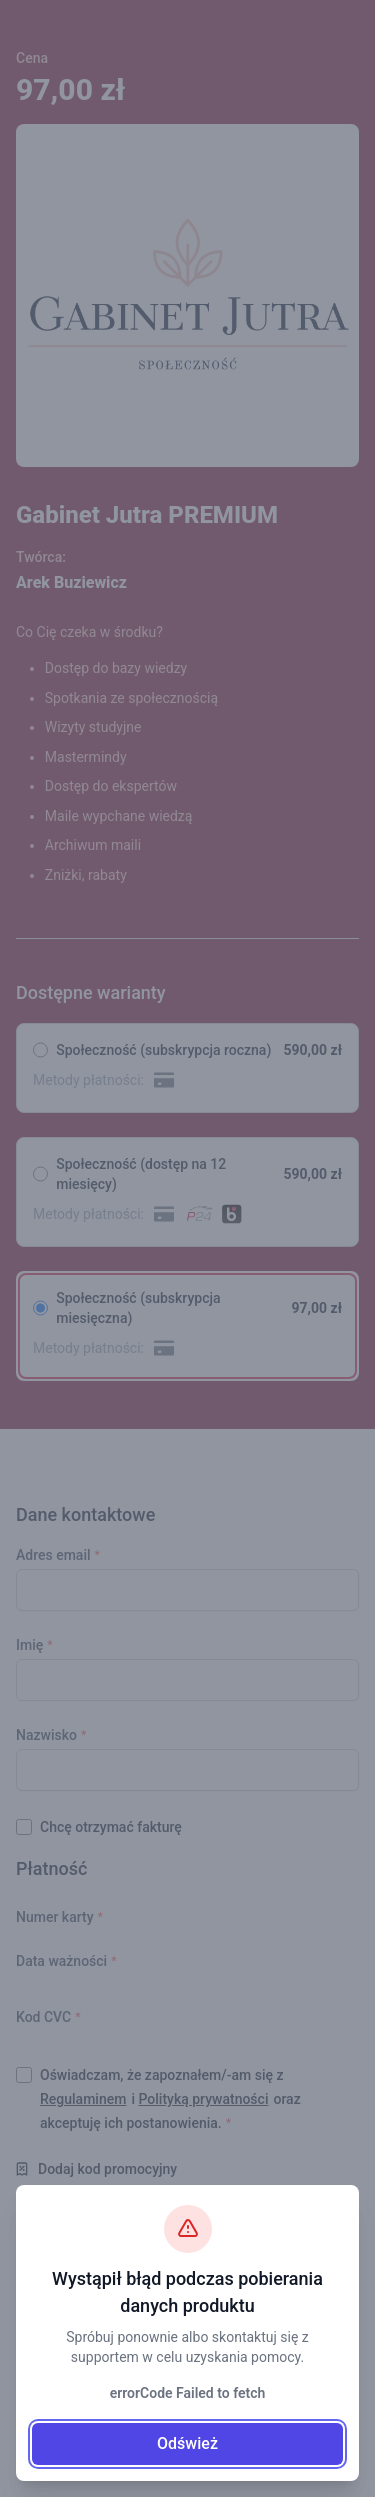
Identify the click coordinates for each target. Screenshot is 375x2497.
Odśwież (187, 2443)
